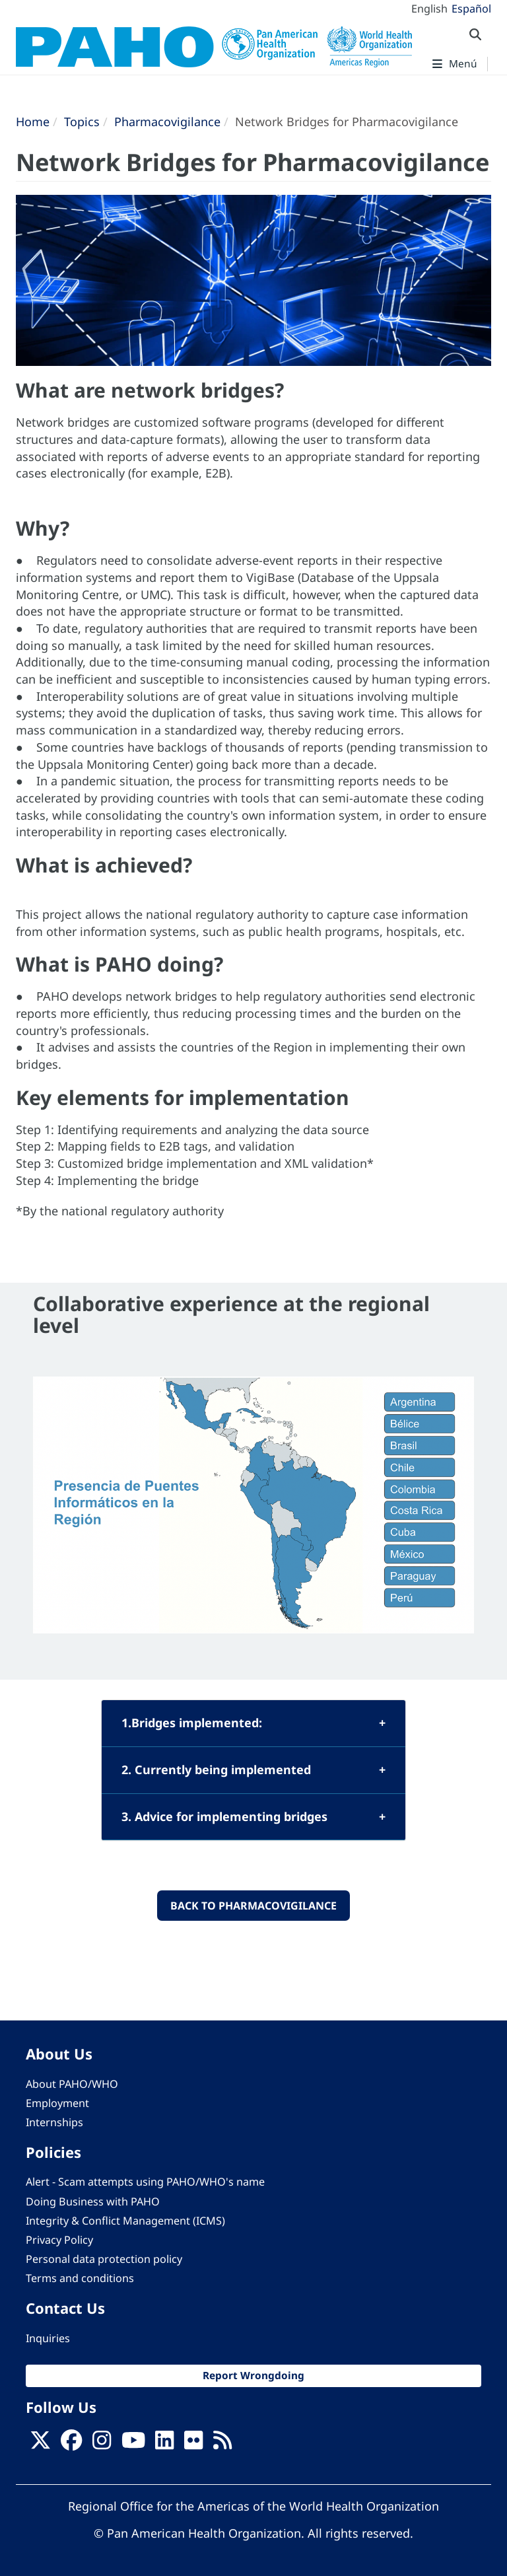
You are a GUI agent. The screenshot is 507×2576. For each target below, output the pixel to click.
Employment (57, 2103)
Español (471, 8)
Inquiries (48, 2338)
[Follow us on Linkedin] (164, 2444)
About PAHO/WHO (72, 2084)
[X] (40, 2444)
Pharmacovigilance (167, 121)
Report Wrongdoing (253, 2375)
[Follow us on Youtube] (133, 2444)
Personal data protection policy (104, 2259)
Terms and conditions (80, 2278)
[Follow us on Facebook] (71, 2444)
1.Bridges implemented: (191, 1723)
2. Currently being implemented (216, 1769)
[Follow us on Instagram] (101, 2444)
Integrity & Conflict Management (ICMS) (125, 2220)
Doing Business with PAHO (93, 2201)
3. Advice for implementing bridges (224, 1816)
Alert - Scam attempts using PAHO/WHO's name (145, 2181)
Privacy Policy (59, 2240)
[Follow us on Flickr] (193, 2444)
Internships (54, 2122)
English (429, 8)
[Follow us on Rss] (222, 2444)
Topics (82, 121)
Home (33, 121)
